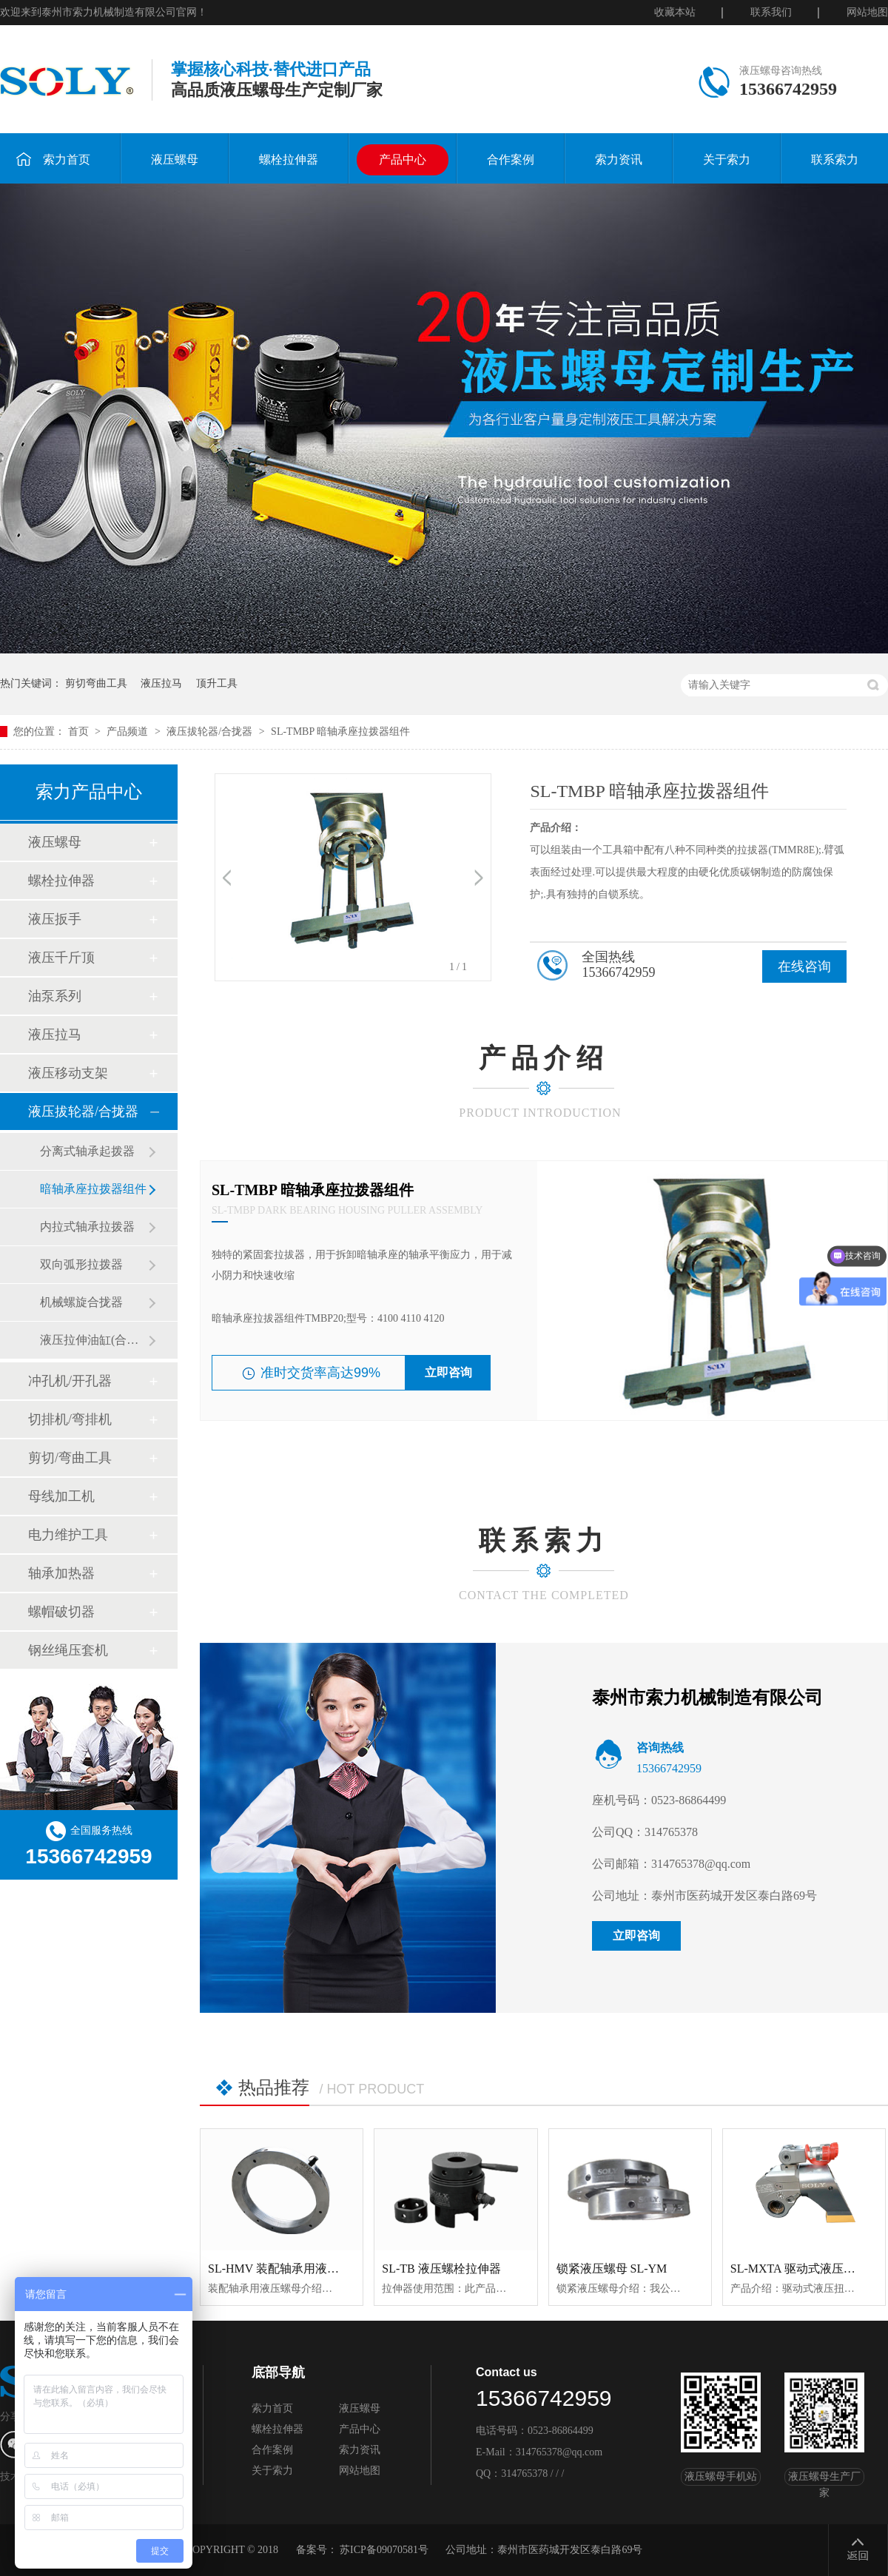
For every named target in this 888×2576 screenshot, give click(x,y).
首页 (80, 731)
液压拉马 (161, 683)
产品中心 (402, 159)
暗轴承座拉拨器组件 (93, 1189)
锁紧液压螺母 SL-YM (611, 2268)
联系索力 (834, 159)
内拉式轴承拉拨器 (87, 1226)
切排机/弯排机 (70, 1419)
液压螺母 (174, 159)
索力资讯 (618, 159)
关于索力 (726, 159)
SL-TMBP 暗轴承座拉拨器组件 (340, 731)
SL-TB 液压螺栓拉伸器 (441, 2268)
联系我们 (771, 12)
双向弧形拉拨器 (81, 1264)
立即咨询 (448, 1372)
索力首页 (53, 159)
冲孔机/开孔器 (70, 1380)
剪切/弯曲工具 (70, 1457)
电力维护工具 (68, 1534)
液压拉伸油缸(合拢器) (94, 1340)
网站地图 (867, 12)
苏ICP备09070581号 (384, 2549)
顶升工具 (217, 683)
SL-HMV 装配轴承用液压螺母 (285, 2268)
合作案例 (510, 159)
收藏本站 (675, 12)
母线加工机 (61, 1496)
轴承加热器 (61, 1573)
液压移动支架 (68, 1073)
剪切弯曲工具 (96, 683)
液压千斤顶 (61, 957)
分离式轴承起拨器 (87, 1151)
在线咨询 (804, 966)
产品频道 (129, 731)
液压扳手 (54, 919)
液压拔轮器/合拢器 (210, 731)
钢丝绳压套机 (68, 1650)
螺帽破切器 (61, 1611)
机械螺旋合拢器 (81, 1302)
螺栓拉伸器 (288, 159)
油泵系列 (54, 996)
